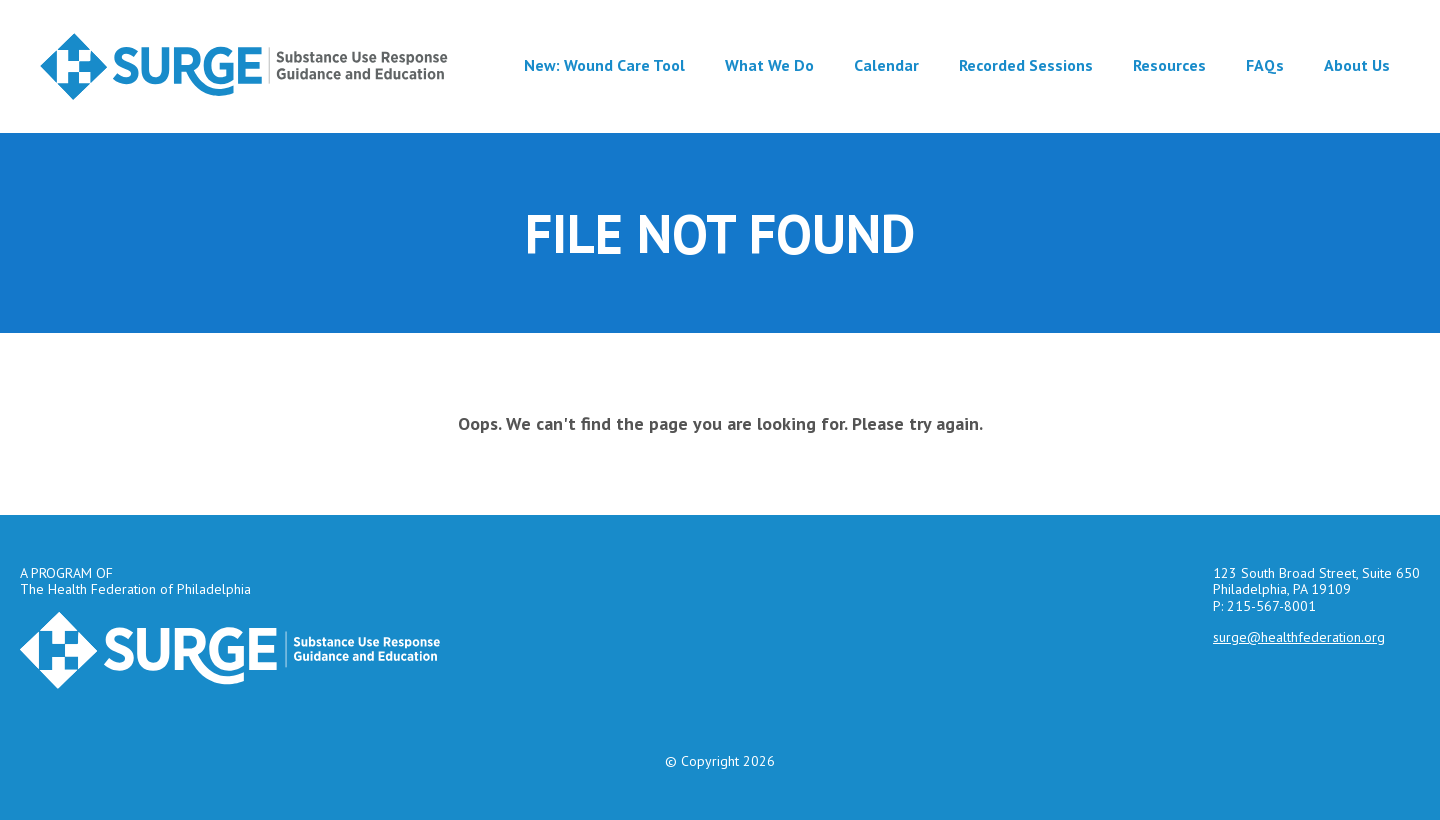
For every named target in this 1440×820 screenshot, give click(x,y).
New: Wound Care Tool (604, 65)
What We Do (769, 65)
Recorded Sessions (1026, 65)
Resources (1169, 65)
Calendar (886, 65)
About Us (1357, 65)
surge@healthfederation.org (1299, 637)
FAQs (1265, 65)
